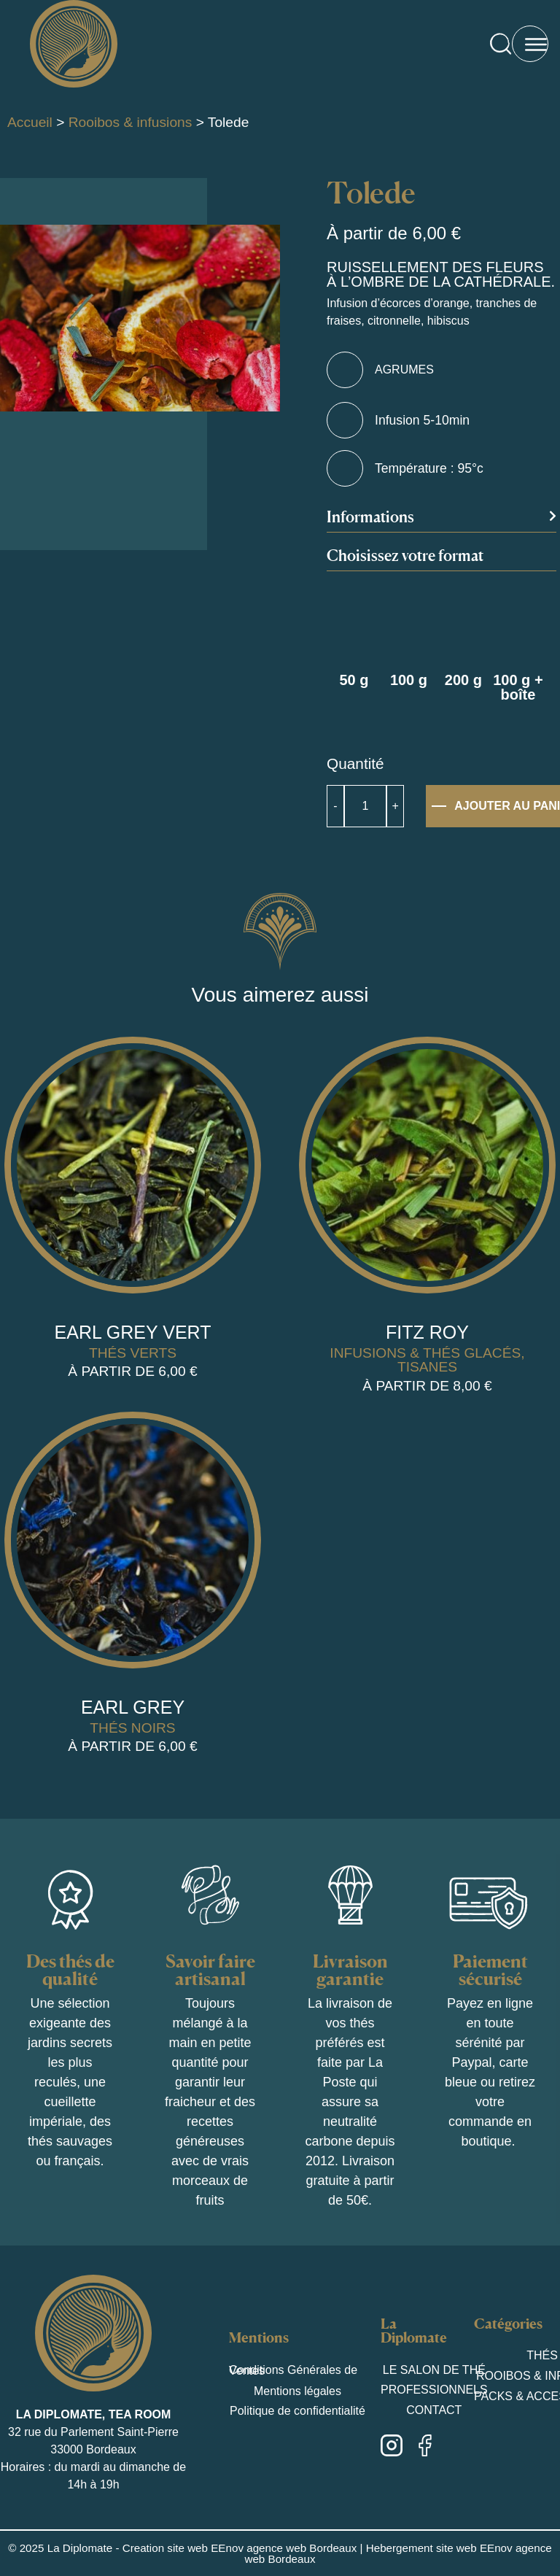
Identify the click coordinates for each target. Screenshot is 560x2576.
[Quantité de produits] (365, 806)
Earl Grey (132, 1707)
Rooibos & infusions (130, 122)
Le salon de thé (434, 2369)
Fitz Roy (427, 1332)
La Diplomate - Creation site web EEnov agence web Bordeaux (202, 2548)
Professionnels (434, 2389)
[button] (441, 521)
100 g (408, 680)
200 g (463, 680)
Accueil (29, 122)
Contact (434, 2410)
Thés (542, 2355)
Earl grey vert (133, 1332)
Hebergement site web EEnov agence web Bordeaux (397, 2553)
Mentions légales (297, 2391)
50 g (353, 680)
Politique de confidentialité (297, 2411)
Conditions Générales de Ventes (293, 2370)
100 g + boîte (517, 687)
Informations (370, 517)
